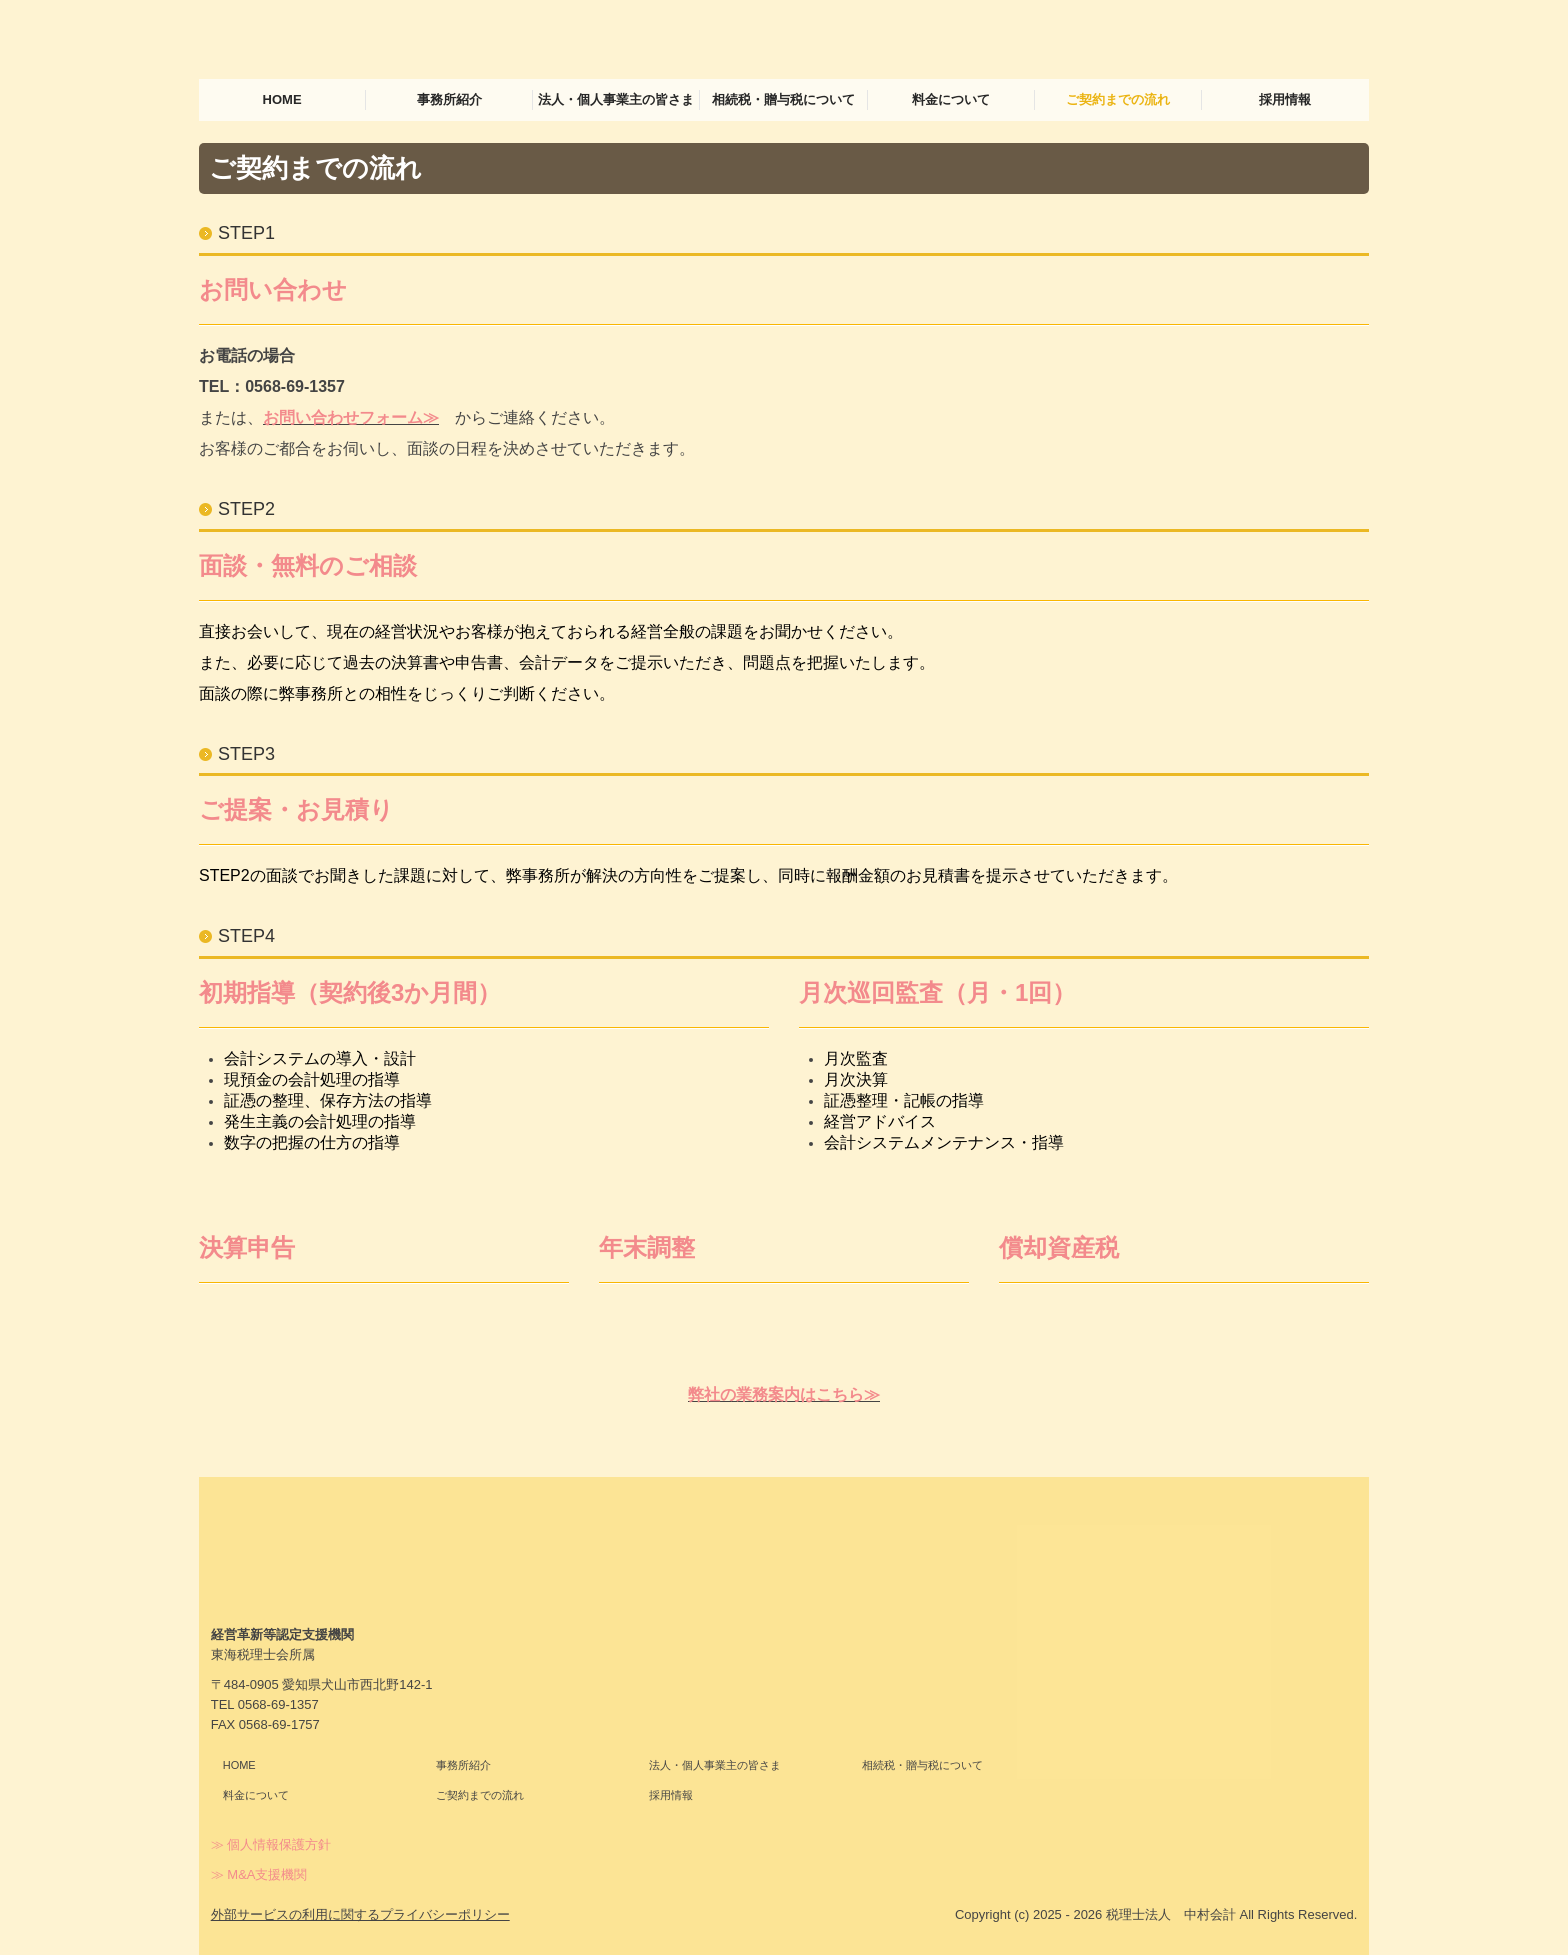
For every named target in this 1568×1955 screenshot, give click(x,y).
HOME (282, 99)
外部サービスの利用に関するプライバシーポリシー (360, 1914)
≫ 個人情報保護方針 (271, 1844)
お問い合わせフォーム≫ (351, 417)
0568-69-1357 (295, 386)
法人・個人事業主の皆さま (616, 99)
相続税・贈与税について (783, 99)
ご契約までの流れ (1118, 99)
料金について (951, 99)
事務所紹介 (449, 99)
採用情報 (1285, 99)
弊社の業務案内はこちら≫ (784, 1394)
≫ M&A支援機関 (259, 1874)
